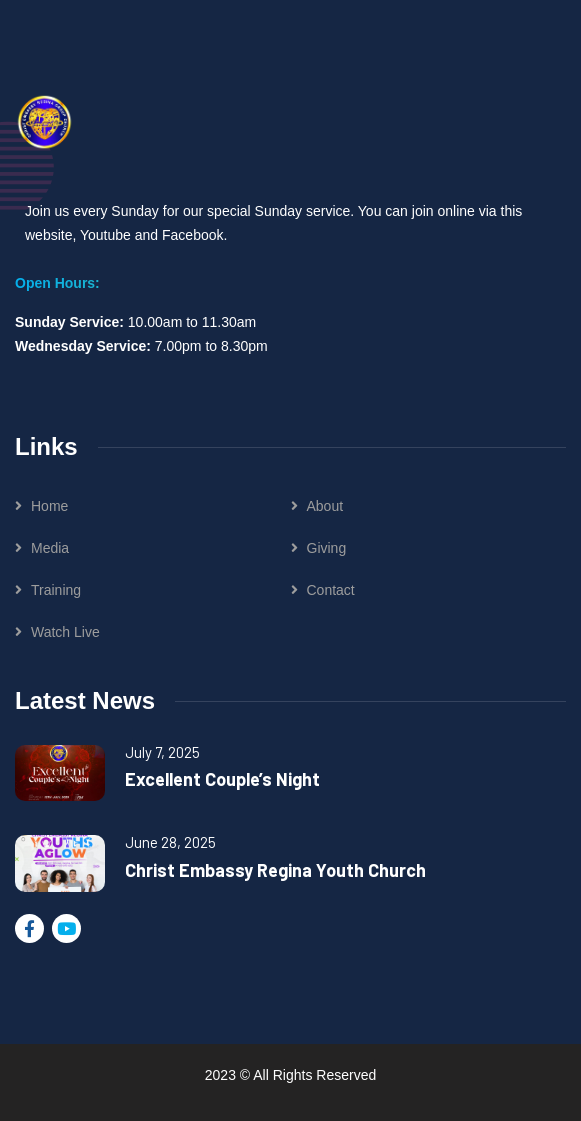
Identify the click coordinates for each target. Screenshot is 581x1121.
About (325, 506)
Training (56, 590)
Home (49, 506)
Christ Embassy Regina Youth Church (275, 870)
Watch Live (65, 632)
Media (50, 548)
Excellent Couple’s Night (222, 779)
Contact (331, 590)
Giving (327, 548)
